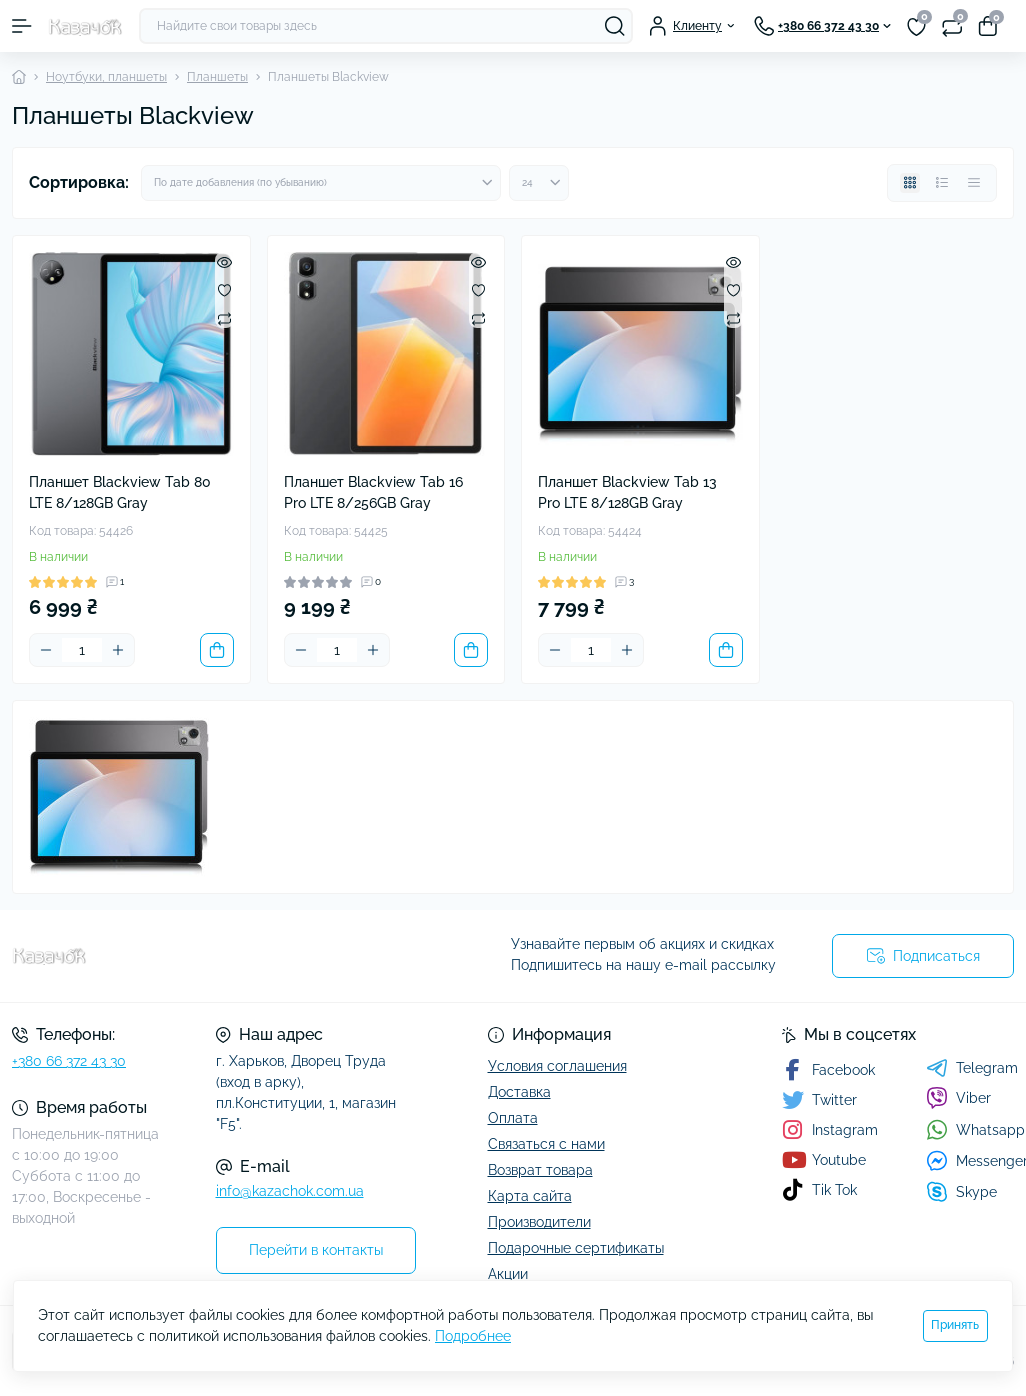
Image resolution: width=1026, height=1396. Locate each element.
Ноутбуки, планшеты (106, 77)
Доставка (519, 1092)
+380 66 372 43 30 (69, 1061)
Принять (955, 1325)
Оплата (513, 1118)
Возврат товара (540, 1170)
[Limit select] (539, 183)
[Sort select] (321, 183)
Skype (961, 1191)
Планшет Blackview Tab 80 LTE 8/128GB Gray (120, 492)
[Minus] (46, 650)
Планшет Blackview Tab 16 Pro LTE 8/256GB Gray (373, 492)
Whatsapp (975, 1129)
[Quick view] (224, 262)
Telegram (972, 1068)
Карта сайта (530, 1196)
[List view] (942, 183)
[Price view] (974, 183)
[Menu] (22, 26)
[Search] (615, 26)
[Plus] (118, 650)
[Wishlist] (224, 290)
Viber (958, 1098)
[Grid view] (910, 183)
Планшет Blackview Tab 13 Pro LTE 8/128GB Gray (627, 492)
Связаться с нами (546, 1144)
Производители (539, 1222)
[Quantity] (82, 650)
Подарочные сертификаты (576, 1248)
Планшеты (217, 77)
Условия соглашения (557, 1066)
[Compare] (224, 318)
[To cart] (217, 650)
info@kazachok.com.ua (290, 1191)
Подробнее (473, 1336)
